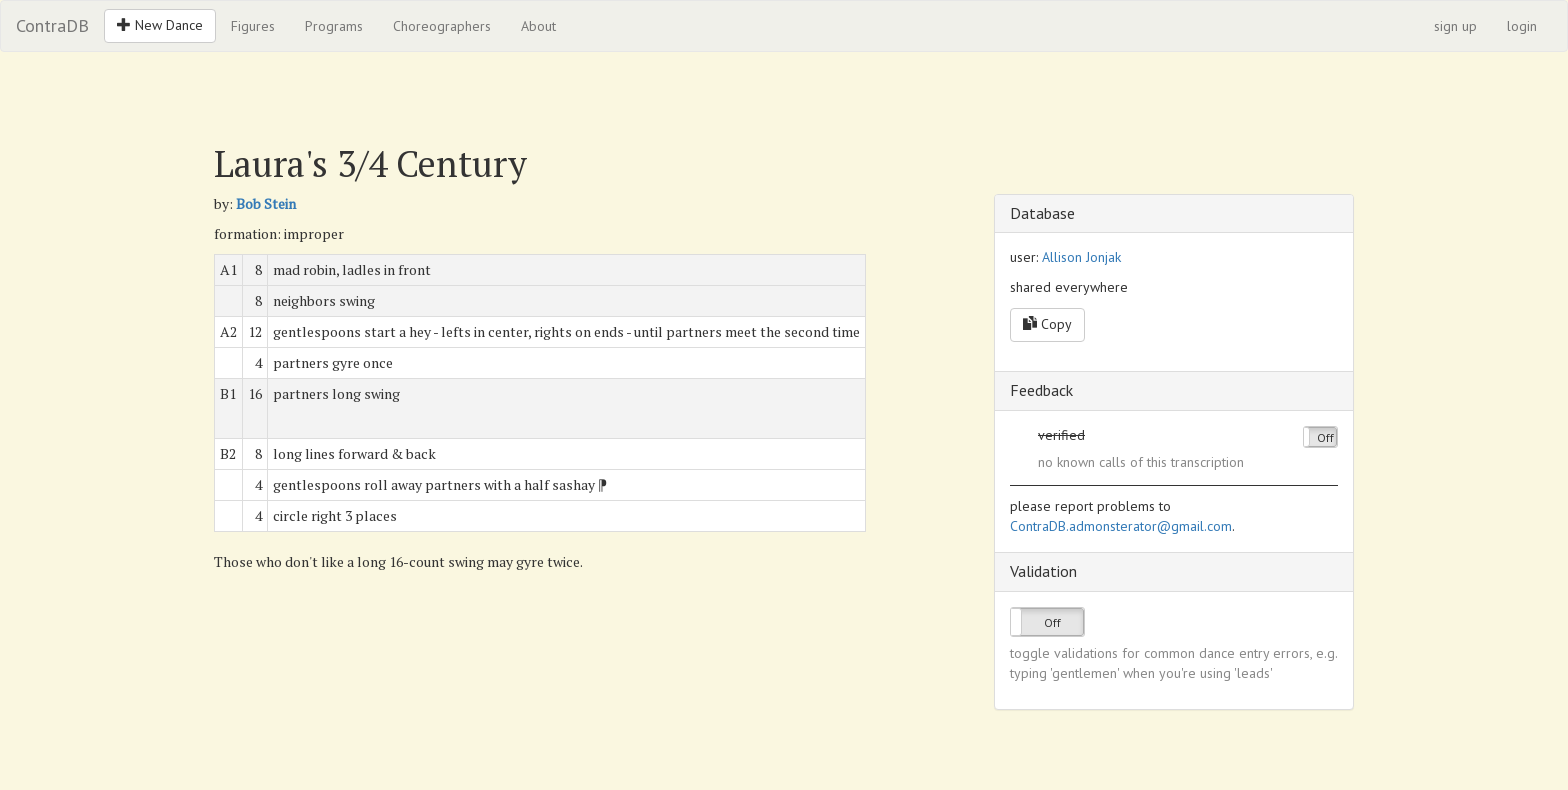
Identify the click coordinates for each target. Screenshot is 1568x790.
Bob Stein (266, 203)
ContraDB (52, 25)
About (538, 26)
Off (1325, 437)
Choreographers (442, 26)
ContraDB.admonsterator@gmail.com (1121, 526)
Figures (253, 26)
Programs (334, 26)
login (1522, 26)
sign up (1455, 26)
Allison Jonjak (1081, 257)
